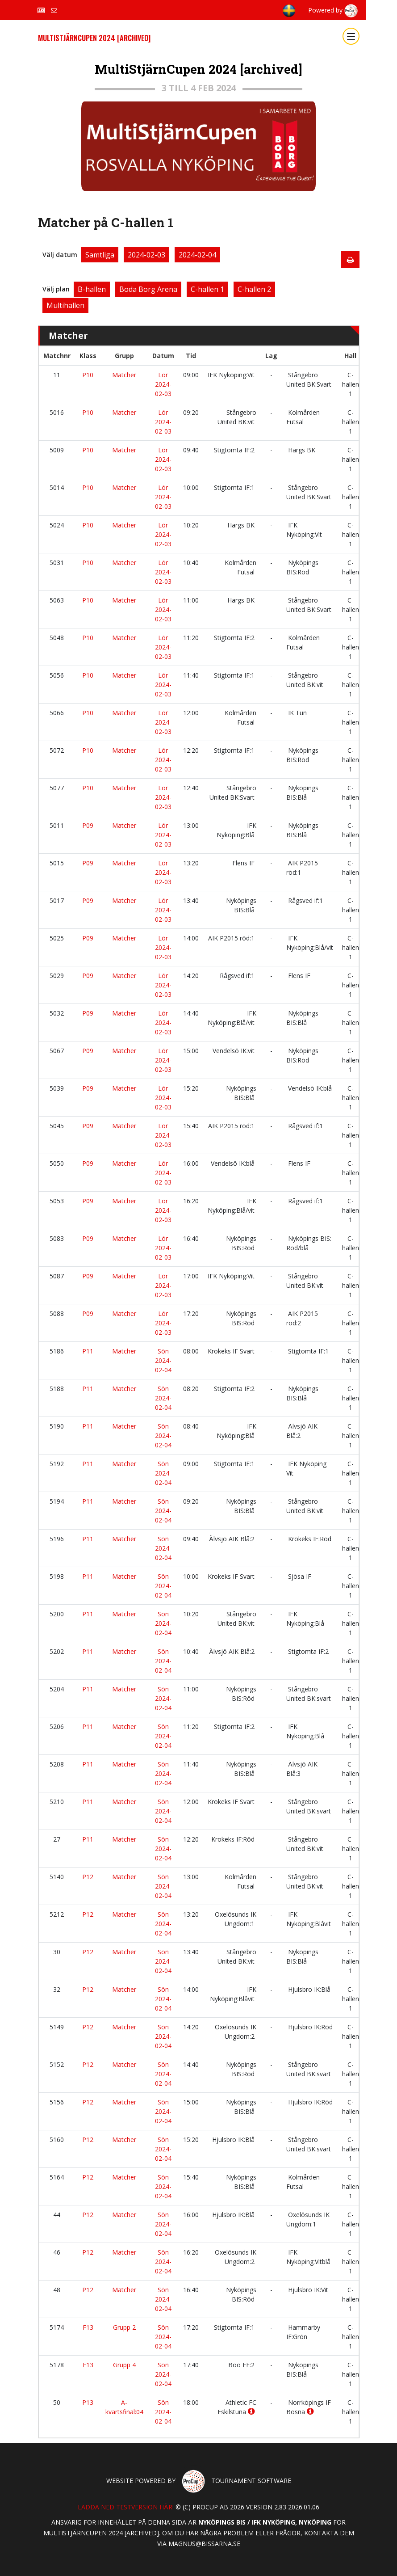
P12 (87, 1876)
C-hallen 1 (207, 289)
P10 (87, 375)
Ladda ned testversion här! (126, 2507)
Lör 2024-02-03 (163, 384)
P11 (87, 1351)
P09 (87, 825)
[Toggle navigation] (351, 36)
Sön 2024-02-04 (163, 1360)
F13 (88, 2327)
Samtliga (99, 255)
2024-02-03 (146, 255)
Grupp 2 (124, 2327)
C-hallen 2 (254, 289)
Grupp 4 (124, 2365)
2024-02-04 (197, 255)
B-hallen (92, 289)
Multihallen (65, 305)
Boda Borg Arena (148, 289)
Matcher (124, 375)
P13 (87, 2402)
